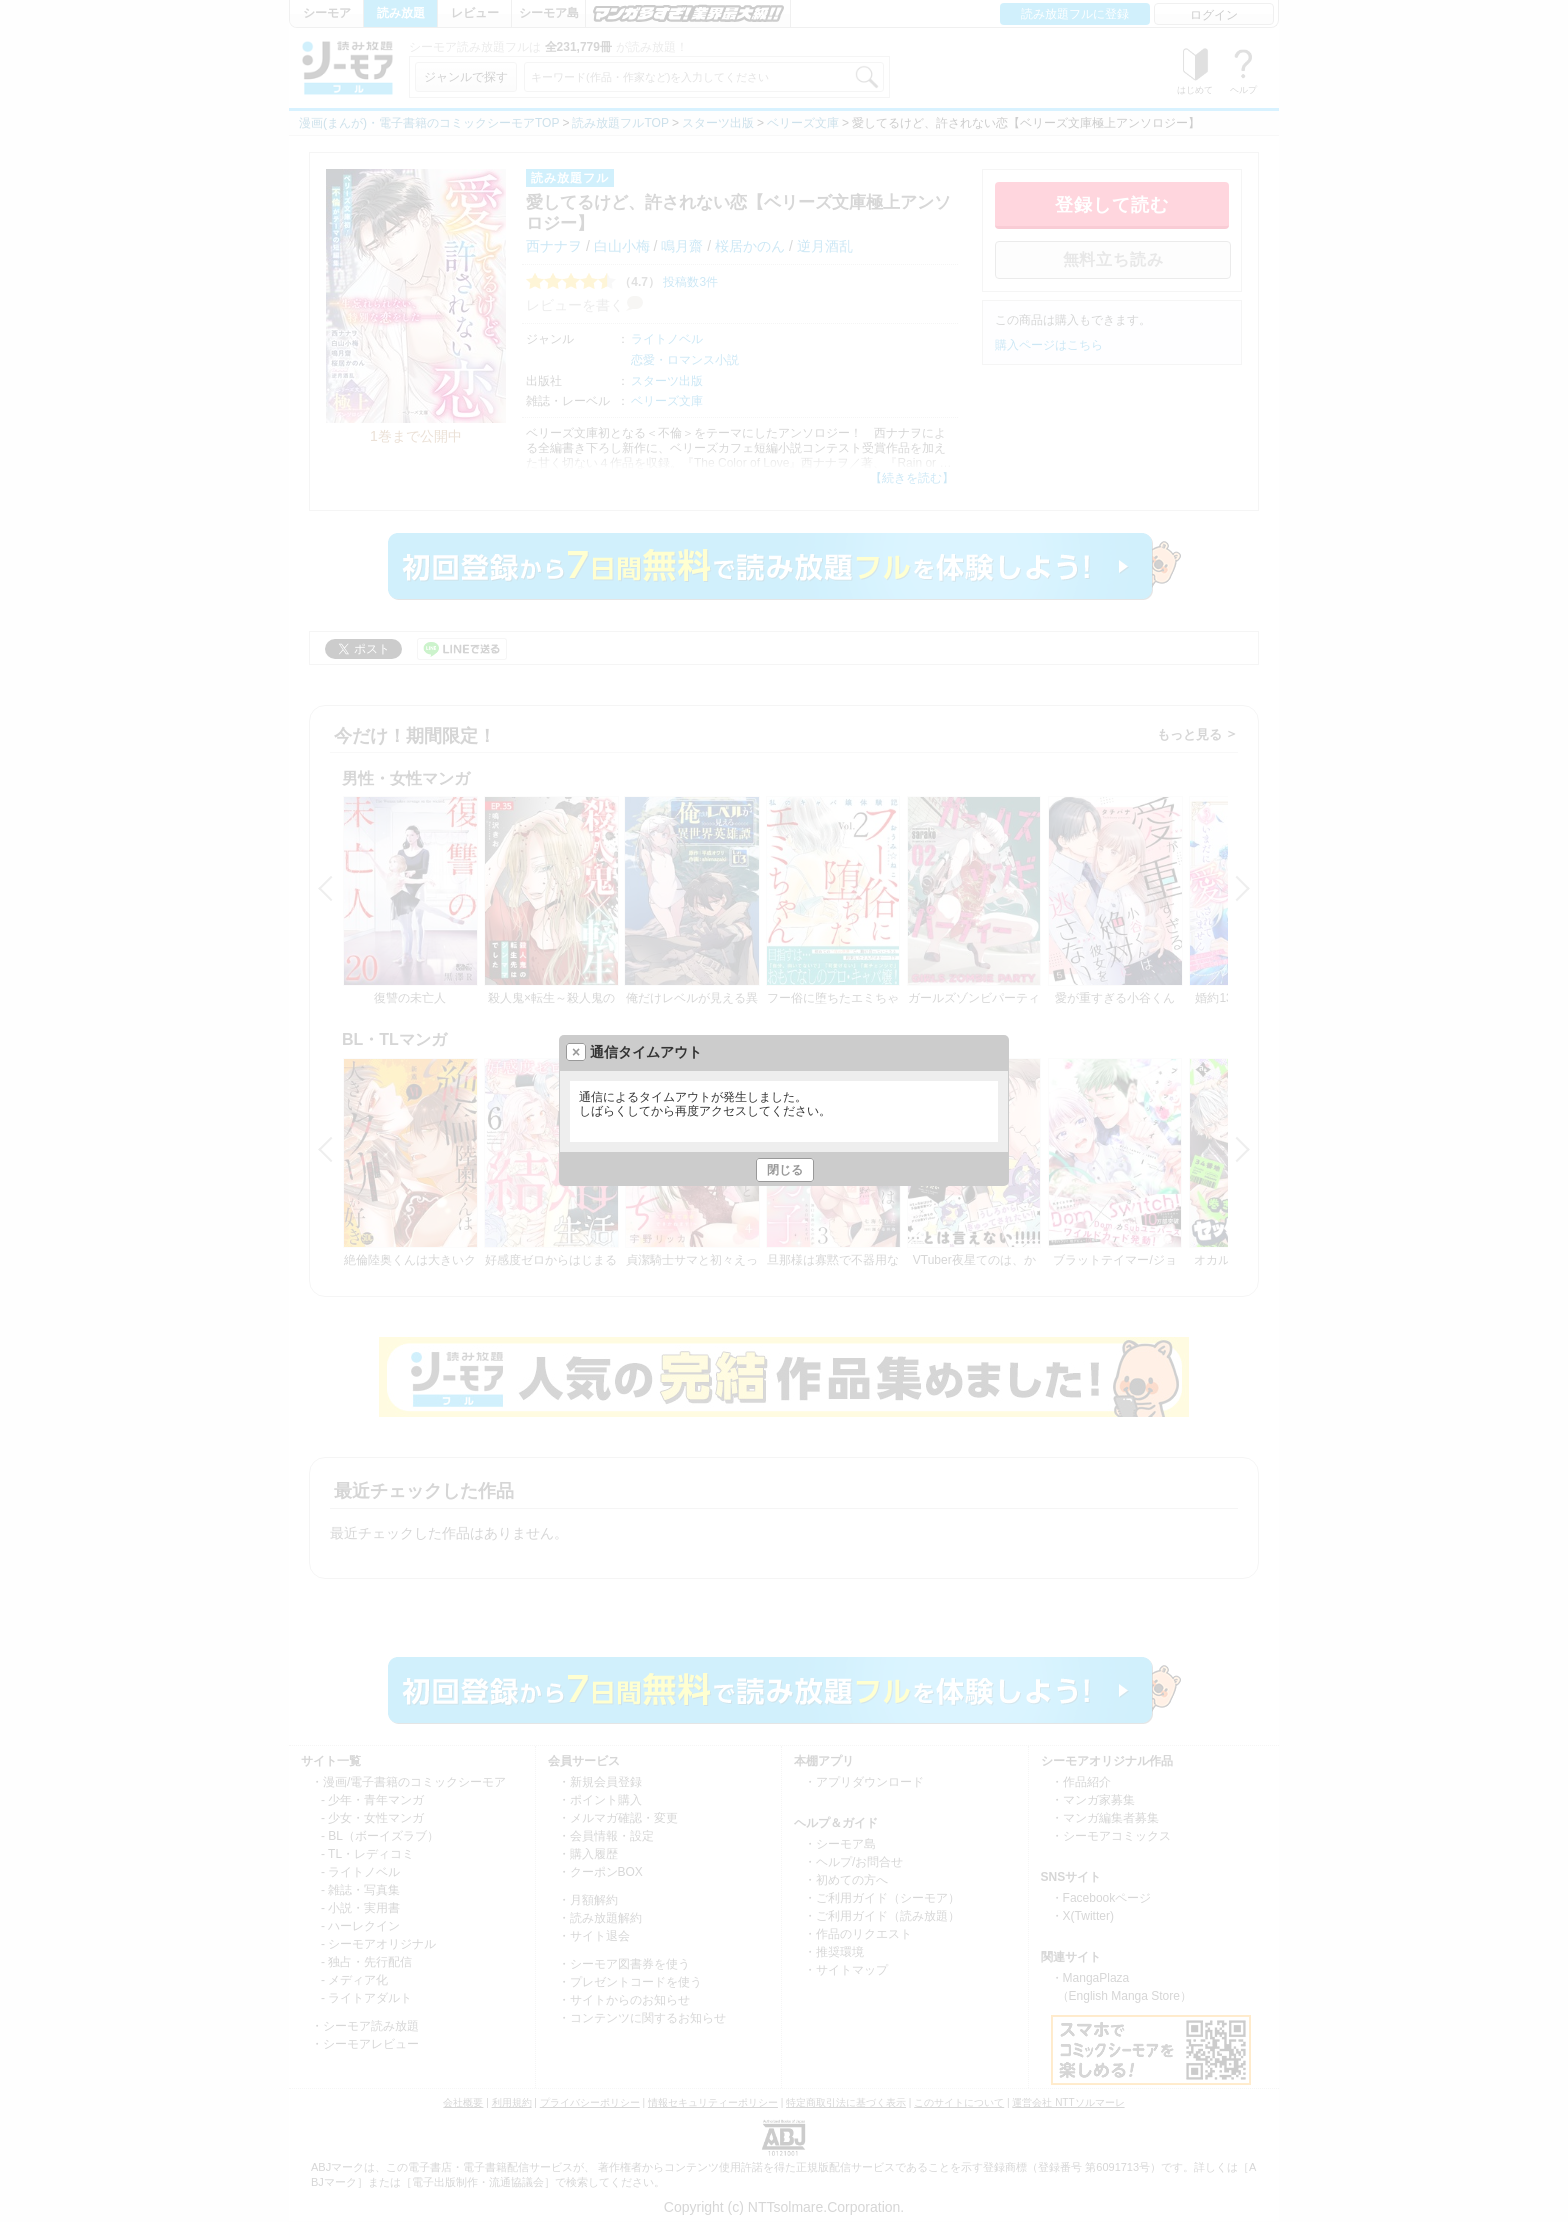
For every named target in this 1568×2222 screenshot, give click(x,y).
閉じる (785, 1170)
